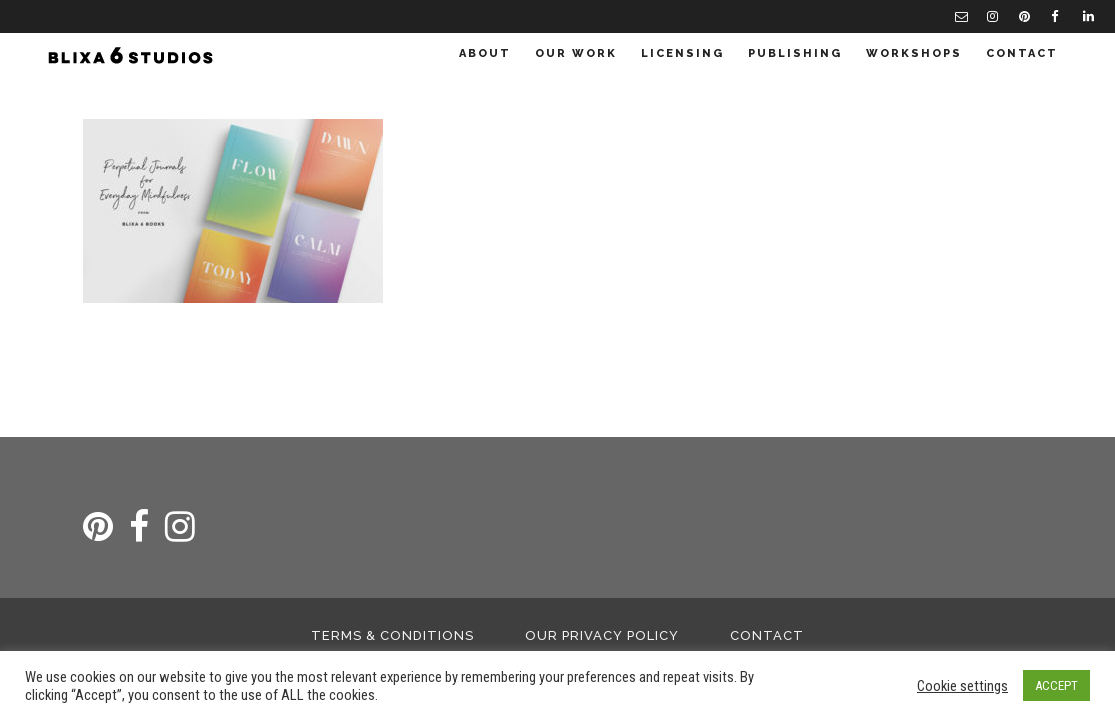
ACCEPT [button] (1056, 685)
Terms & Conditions (392, 635)
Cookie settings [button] (962, 686)
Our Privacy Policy (602, 635)
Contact (767, 635)
